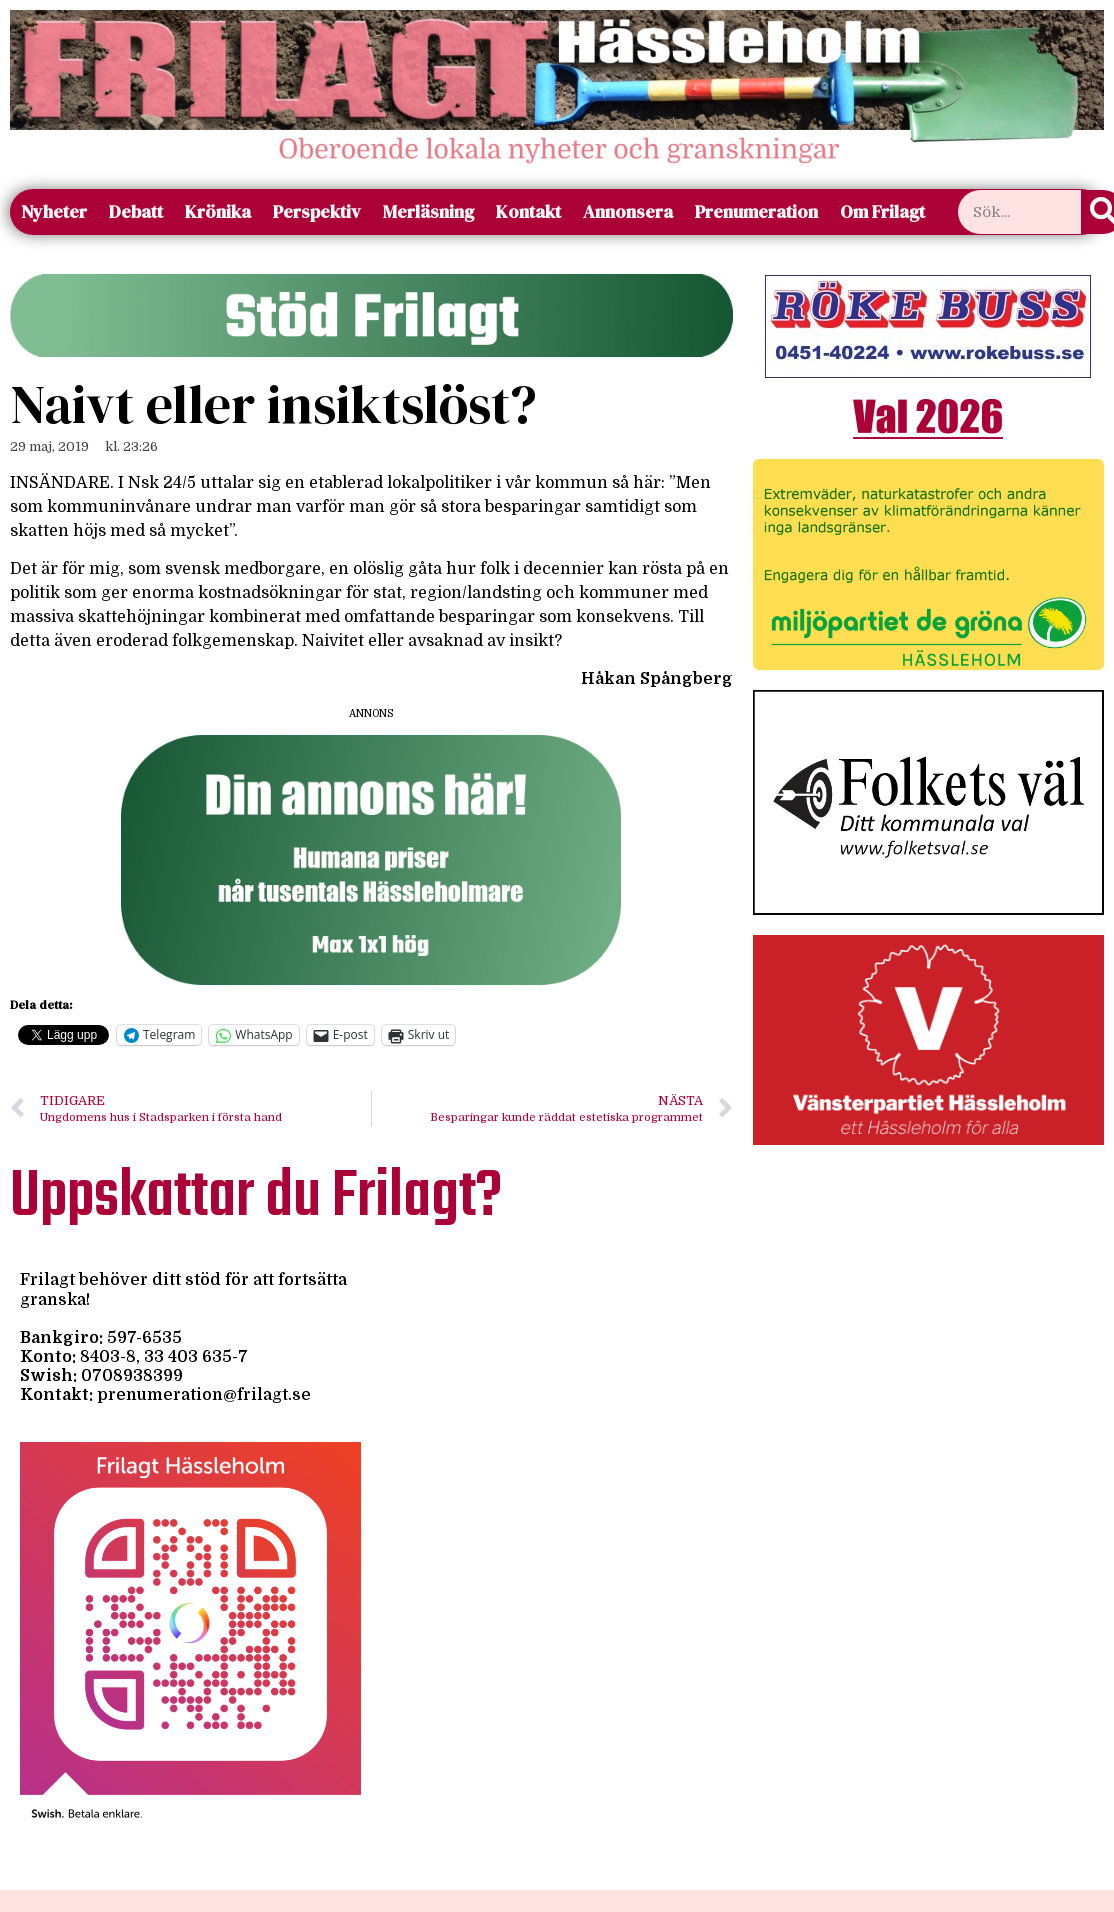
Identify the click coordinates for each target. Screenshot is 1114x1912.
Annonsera (628, 211)
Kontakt (528, 211)
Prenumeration (756, 211)
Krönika (218, 211)
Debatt (136, 211)
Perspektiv (317, 211)
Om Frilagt (882, 211)
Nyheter (54, 211)
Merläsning (428, 211)
